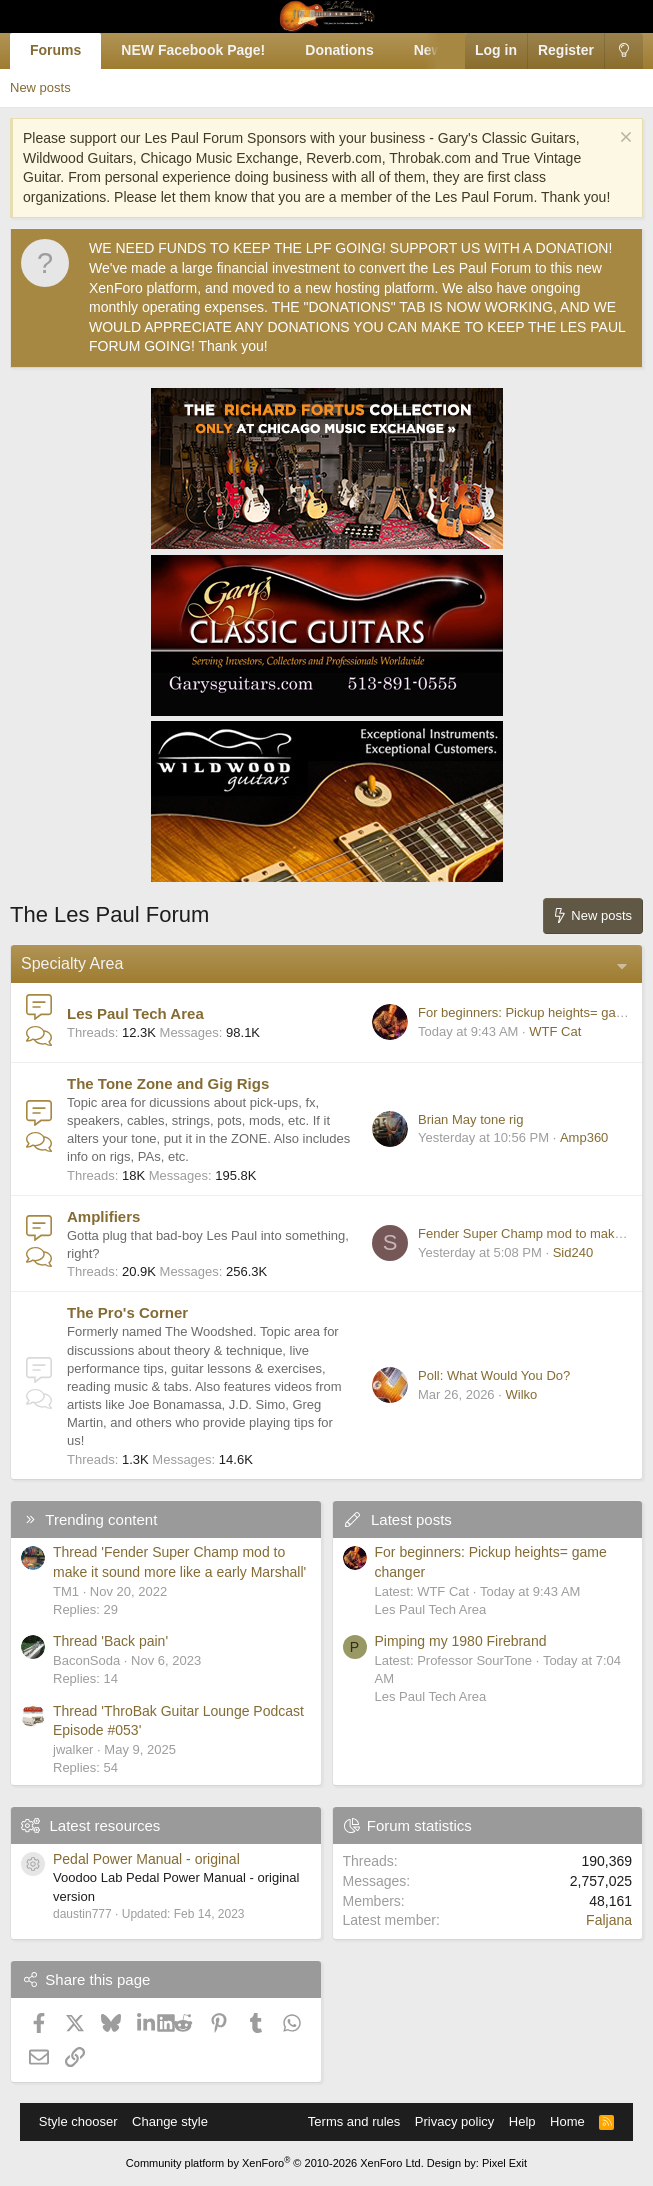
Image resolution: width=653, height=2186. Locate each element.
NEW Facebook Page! (193, 50)
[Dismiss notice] (623, 139)
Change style (170, 2121)
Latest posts (411, 1519)
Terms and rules (354, 2121)
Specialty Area (72, 963)
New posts (40, 87)
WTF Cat (555, 1031)
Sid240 (573, 1252)
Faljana (609, 1920)
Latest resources (104, 1825)
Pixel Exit (504, 2163)
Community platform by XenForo (275, 2163)
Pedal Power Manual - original (146, 1859)
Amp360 (584, 1137)
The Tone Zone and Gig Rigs (168, 1083)
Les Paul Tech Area (135, 1013)
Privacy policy (454, 2121)
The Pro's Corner (127, 1312)
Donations (339, 50)
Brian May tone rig (471, 1119)
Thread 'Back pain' (110, 1641)
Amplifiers (103, 1216)
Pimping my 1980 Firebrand (461, 1641)
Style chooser (78, 2121)
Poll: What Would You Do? (494, 1375)
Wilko (521, 1394)
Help (522, 2121)
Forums (55, 50)
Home (567, 2121)
